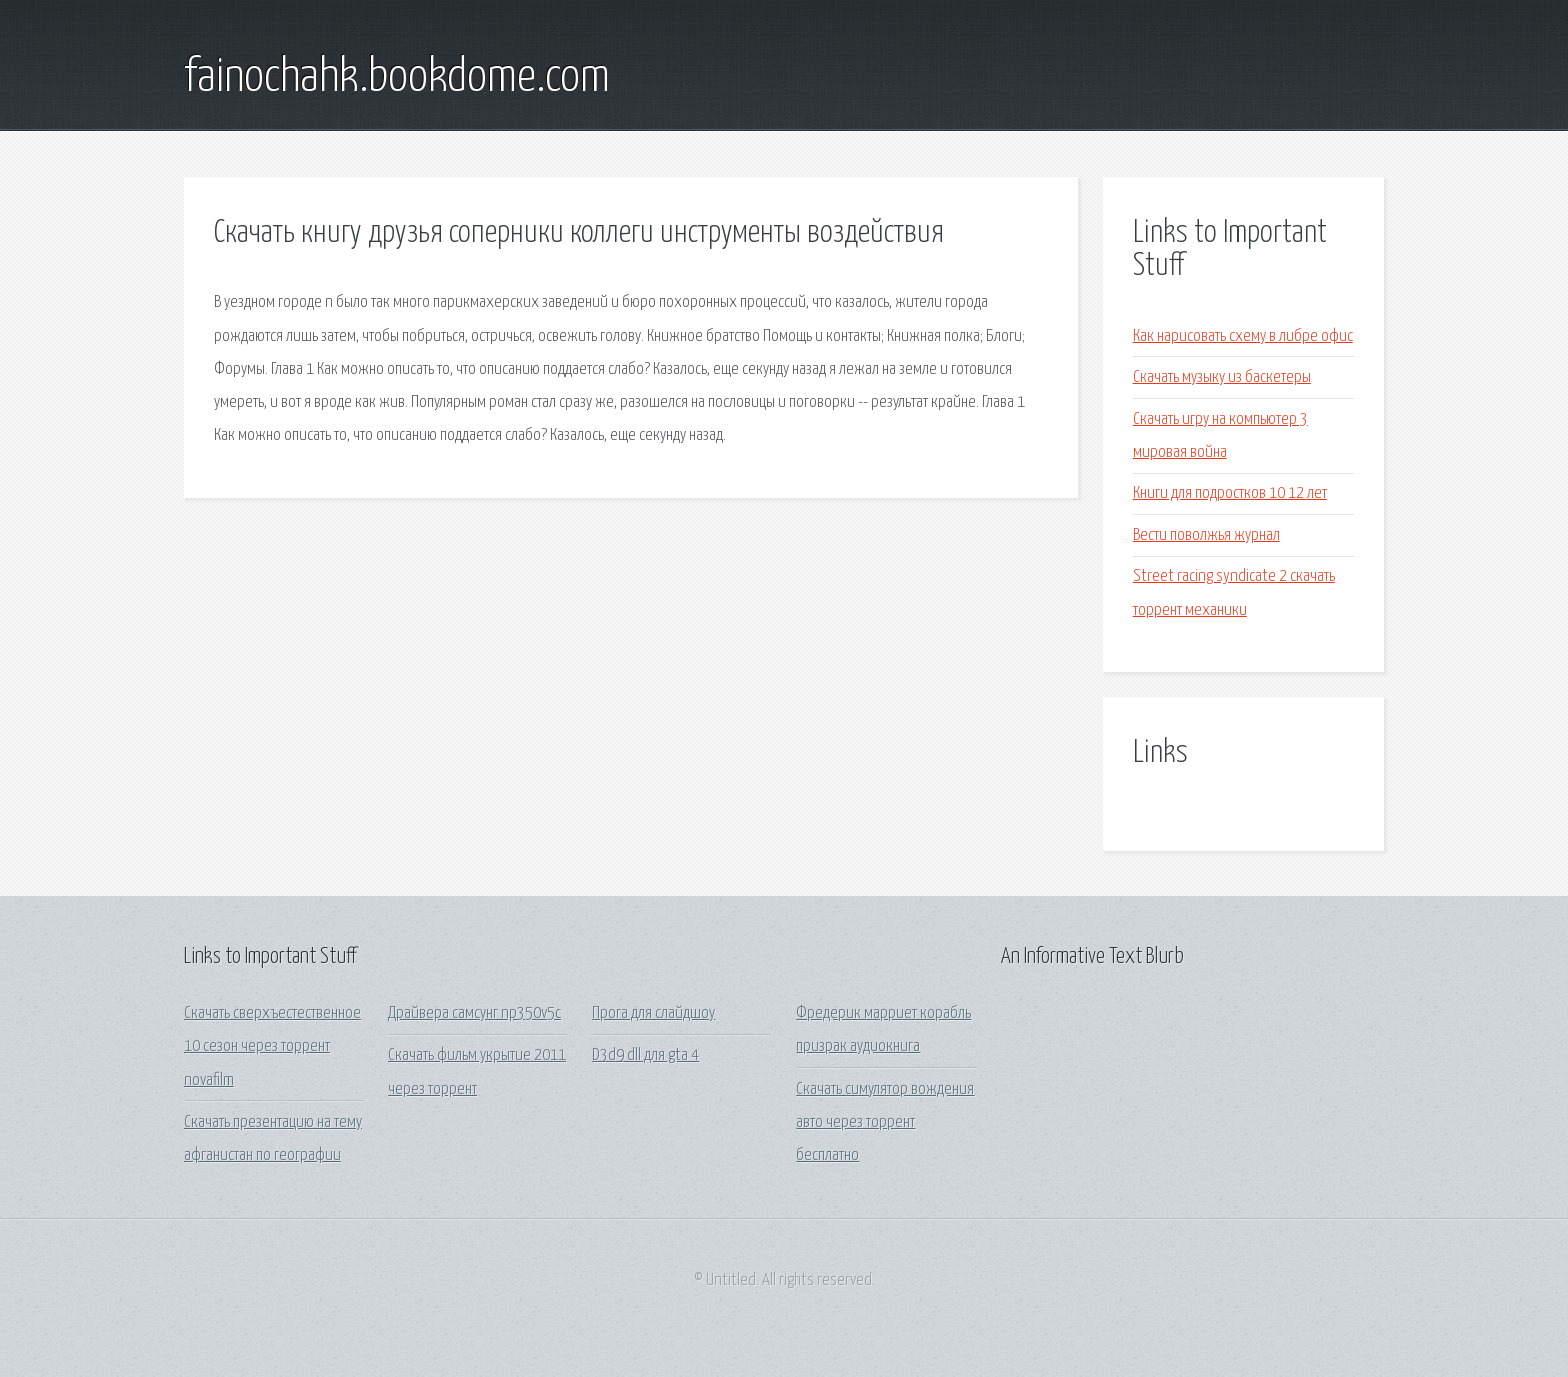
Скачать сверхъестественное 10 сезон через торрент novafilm (272, 1047)
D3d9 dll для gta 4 (645, 1055)
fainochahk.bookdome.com (397, 78)
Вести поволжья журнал (1206, 535)
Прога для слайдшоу (653, 1013)
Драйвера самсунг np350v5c (474, 1013)
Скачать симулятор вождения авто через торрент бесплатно (885, 1123)
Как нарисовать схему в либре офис (1243, 336)
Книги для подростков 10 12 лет (1230, 493)
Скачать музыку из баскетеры (1222, 377)
